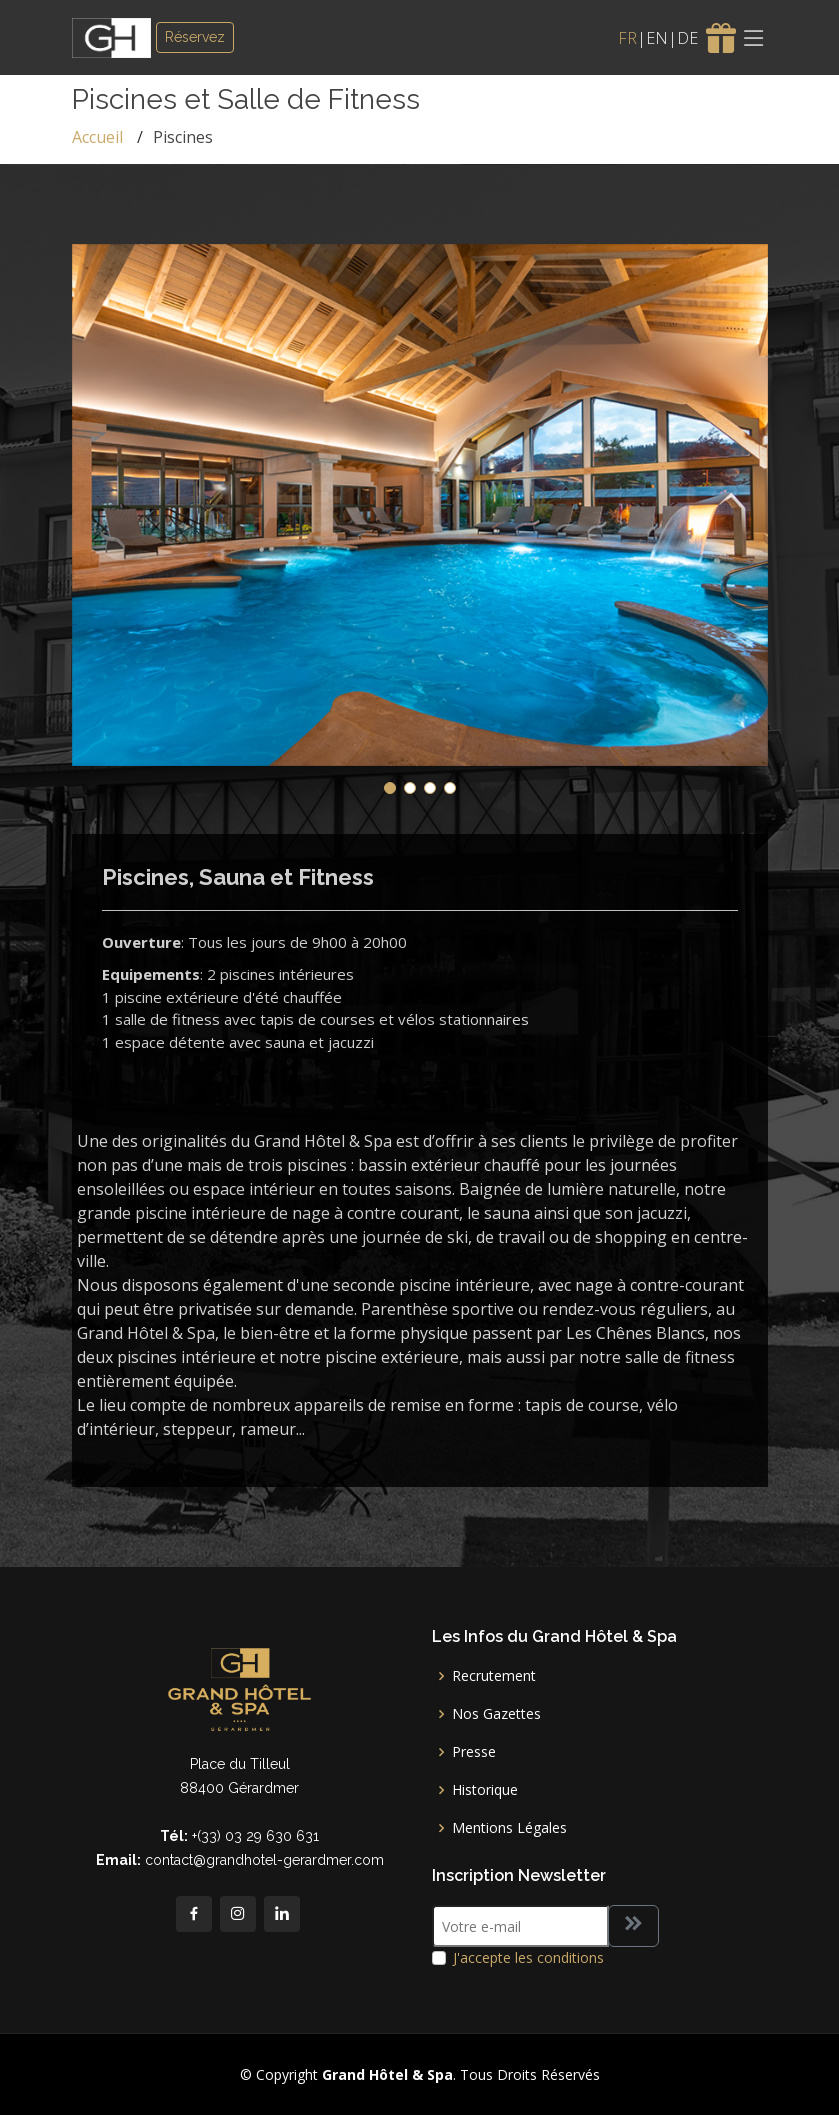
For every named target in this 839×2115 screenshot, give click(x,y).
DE (687, 38)
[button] (390, 788)
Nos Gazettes (496, 1714)
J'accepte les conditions (528, 1957)
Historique (485, 1790)
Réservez (195, 37)
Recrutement (494, 1676)
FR (627, 38)
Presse (474, 1752)
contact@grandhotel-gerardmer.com (264, 1860)
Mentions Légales (509, 1828)
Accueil (97, 137)
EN (657, 38)
